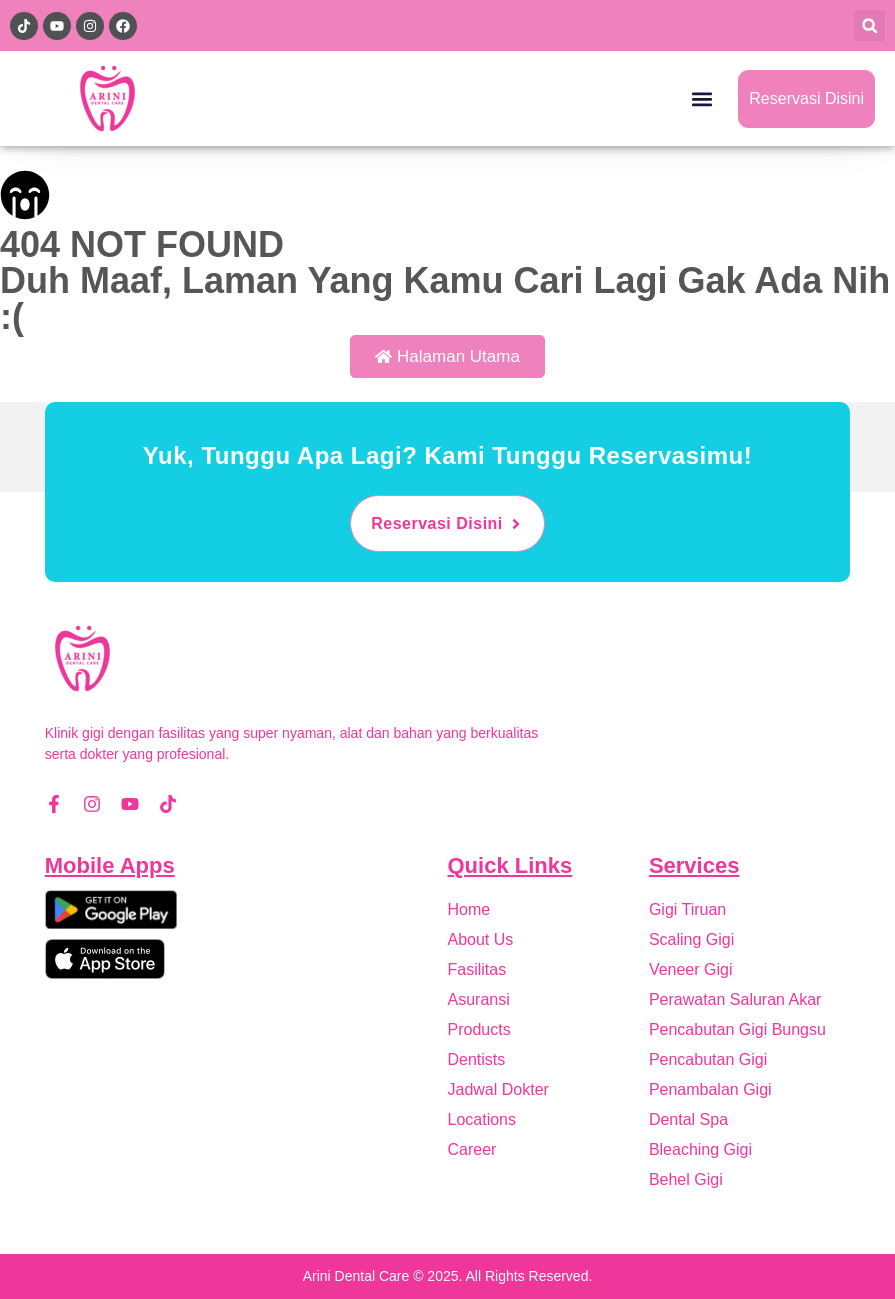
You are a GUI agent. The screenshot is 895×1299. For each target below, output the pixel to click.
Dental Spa (688, 1119)
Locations (482, 1119)
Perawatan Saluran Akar (735, 999)
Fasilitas (477, 969)
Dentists (477, 1059)
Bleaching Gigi (700, 1149)
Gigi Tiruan (687, 909)
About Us (481, 939)
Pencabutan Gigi (708, 1059)
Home (469, 909)
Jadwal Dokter (498, 1089)
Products (479, 1029)
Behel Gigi (686, 1179)
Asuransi (479, 999)
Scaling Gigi (691, 939)
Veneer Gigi (691, 969)
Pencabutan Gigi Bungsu (737, 1029)
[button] (869, 25)
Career (472, 1149)
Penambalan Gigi (710, 1089)
